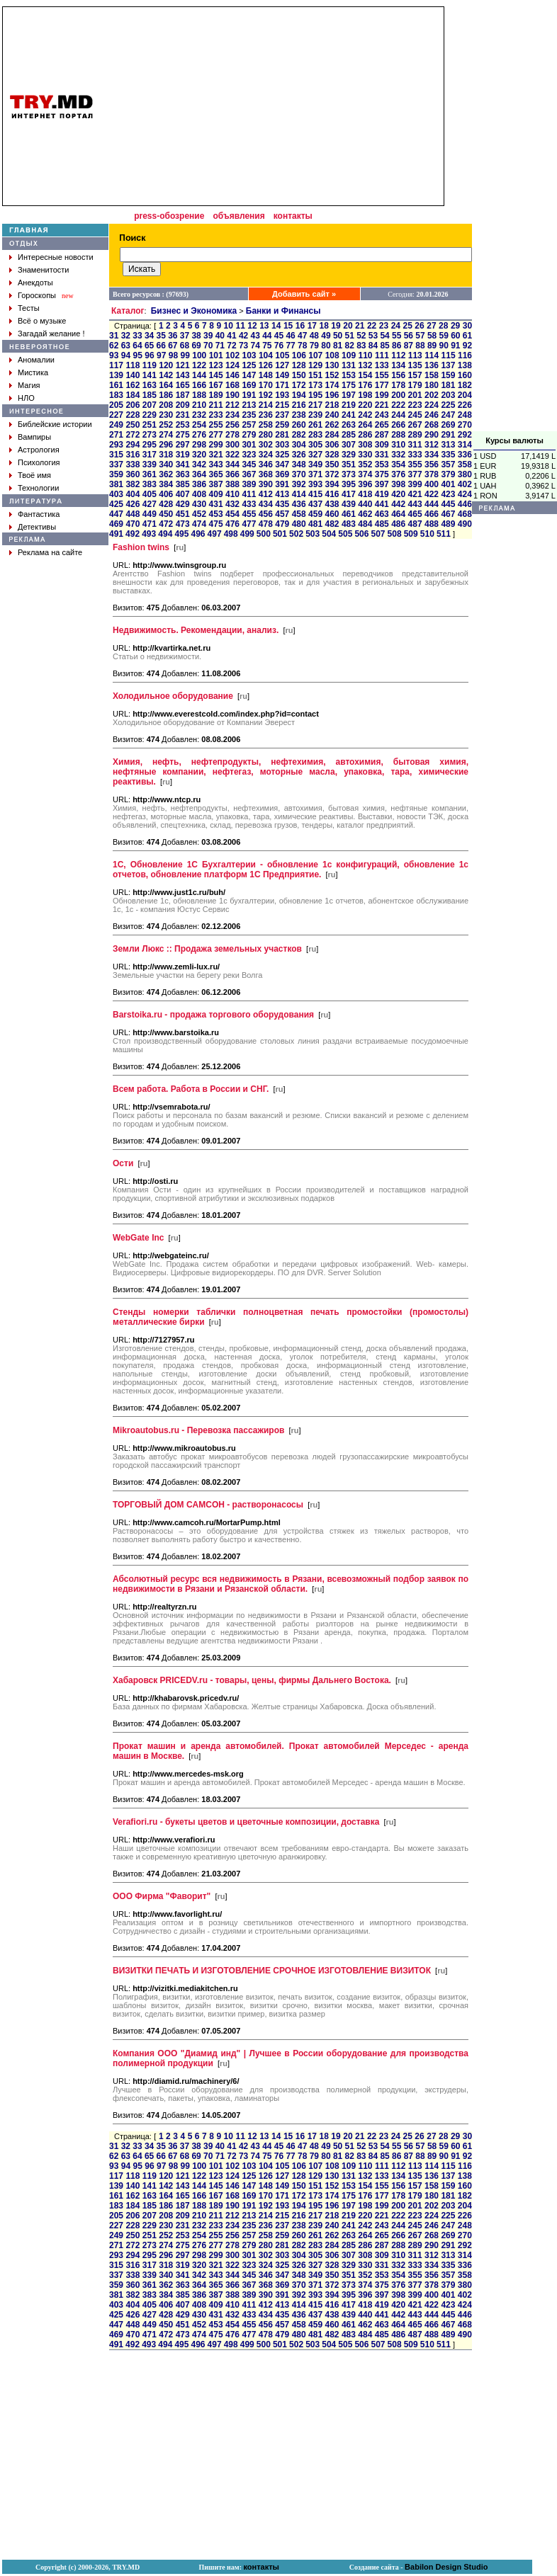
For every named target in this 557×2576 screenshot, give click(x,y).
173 (315, 385)
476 (232, 524)
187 (183, 395)
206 (132, 405)
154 (365, 375)
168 (232, 385)
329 (349, 455)
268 (431, 425)
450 (166, 514)
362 (166, 474)
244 (398, 415)
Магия (29, 385)
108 (332, 355)
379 (448, 474)
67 (172, 346)
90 (444, 346)
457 (282, 514)
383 (149, 484)
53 (373, 336)
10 (228, 326)
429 (183, 504)
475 (216, 524)
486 (398, 524)
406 (166, 494)
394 (332, 484)
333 (415, 455)
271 (116, 435)
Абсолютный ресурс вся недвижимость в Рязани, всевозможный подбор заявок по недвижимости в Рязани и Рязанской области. (290, 1584)
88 (419, 346)
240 (332, 415)
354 (398, 464)
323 (249, 455)
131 (349, 365)
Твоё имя (34, 475)
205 (116, 405)
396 (365, 484)
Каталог (128, 311)
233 (216, 415)
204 (465, 395)
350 (332, 464)
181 (448, 385)
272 (132, 435)
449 (149, 514)
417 (349, 494)
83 (361, 346)
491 (116, 534)
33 (137, 336)
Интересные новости (56, 257)
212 (232, 405)
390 (266, 484)
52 (361, 336)
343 (216, 464)
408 (199, 494)
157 (415, 375)
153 (349, 375)
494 (165, 534)
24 (395, 326)
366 (232, 474)
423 (448, 494)
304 (299, 445)
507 (378, 534)
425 (116, 504)
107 (315, 355)
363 (183, 474)
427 (149, 504)
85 (384, 346)
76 (278, 346)
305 (315, 445)
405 (149, 494)
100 (199, 355)
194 (299, 395)
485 (382, 524)
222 (398, 405)
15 (288, 326)
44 (266, 336)
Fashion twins (141, 547)
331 (382, 455)
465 (415, 514)
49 (325, 336)
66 (161, 346)
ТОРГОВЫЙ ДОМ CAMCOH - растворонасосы (208, 1505)
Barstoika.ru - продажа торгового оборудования (213, 1015)
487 (415, 524)
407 (183, 494)
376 (398, 474)
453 (216, 514)
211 (216, 405)
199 (382, 395)
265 (382, 425)
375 (382, 474)
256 (232, 425)
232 (199, 415)
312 (431, 445)
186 (166, 395)
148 (266, 375)
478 (266, 524)
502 (296, 534)
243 (382, 415)
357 (448, 464)
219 (349, 405)
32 (125, 336)
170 (266, 385)
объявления (238, 216)
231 (183, 415)
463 (382, 514)
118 (132, 365)
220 (365, 405)
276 (199, 435)
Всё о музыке (42, 321)
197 (349, 395)
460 (332, 514)
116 (465, 355)
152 (332, 375)
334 (431, 455)
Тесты (29, 308)
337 (116, 464)
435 (282, 504)
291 (448, 435)
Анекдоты (35, 282)
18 (323, 326)
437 (315, 504)
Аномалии (36, 359)
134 (398, 365)
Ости (123, 1163)
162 (132, 385)
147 (249, 375)
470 (132, 524)
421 (415, 494)
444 (431, 504)
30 (467, 326)
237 (282, 415)
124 (232, 365)
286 (365, 435)
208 (166, 405)
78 (302, 346)
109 (349, 355)
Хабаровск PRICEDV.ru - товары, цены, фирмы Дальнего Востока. (252, 1680)
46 (290, 336)
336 (465, 455)
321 (216, 455)
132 (365, 365)
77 (290, 346)
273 (149, 435)
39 (208, 336)
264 (365, 425)
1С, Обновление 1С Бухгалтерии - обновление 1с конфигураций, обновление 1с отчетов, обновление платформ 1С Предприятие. (290, 869)
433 (249, 504)
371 (315, 474)
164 (166, 385)
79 (314, 346)
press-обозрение (169, 216)
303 (282, 445)
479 (282, 524)
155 (382, 375)
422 (431, 494)
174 (332, 385)
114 (431, 355)
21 (359, 326)
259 (282, 425)
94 (125, 355)
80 (325, 346)
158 (431, 375)
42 (243, 336)
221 (382, 405)
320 (199, 455)
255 (216, 425)
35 (161, 336)
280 (266, 435)
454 (232, 514)
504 (329, 534)
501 (280, 534)
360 (132, 474)
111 (382, 355)
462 (365, 514)
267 (415, 425)
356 (431, 464)
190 (232, 395)
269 (448, 425)
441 (382, 504)
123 (216, 365)
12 (252, 326)
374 (365, 474)
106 (299, 355)
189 (216, 395)
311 (415, 445)
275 (183, 435)
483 (349, 524)
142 (166, 375)
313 (448, 445)
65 (149, 346)
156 (398, 375)
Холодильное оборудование (173, 696)
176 (365, 385)
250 (132, 425)
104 (266, 355)
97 (161, 355)
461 (349, 514)
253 (183, 425)
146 (232, 375)
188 (199, 395)
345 (249, 464)
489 (448, 524)
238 (299, 415)
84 (373, 346)
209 (183, 405)
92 (467, 346)
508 (395, 534)
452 (199, 514)
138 (465, 365)
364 (199, 474)
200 (398, 395)
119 (149, 365)
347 (282, 464)
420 (398, 494)
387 (216, 484)
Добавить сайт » (304, 294)
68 (184, 346)
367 (249, 474)
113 (415, 355)
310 (398, 445)
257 (249, 425)
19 (335, 326)
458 (299, 514)
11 (239, 326)
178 (398, 385)
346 (266, 464)
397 (382, 484)
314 (465, 445)
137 (448, 365)
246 (431, 415)
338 (132, 464)
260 (299, 425)
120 (166, 365)
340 (166, 464)
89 (432, 346)
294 (132, 445)
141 (149, 375)
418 (365, 494)
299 (216, 445)
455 (249, 514)
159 (448, 375)
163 (149, 385)
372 (332, 474)
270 (465, 425)
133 (382, 365)
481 (315, 524)
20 (347, 326)
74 (255, 346)
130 (332, 365)
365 (216, 474)
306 (332, 445)
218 (332, 405)
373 (349, 474)
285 (349, 435)
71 (220, 346)
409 (216, 494)
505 (345, 534)
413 (282, 494)
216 (299, 405)
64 (137, 346)
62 (113, 346)
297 (183, 445)
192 (266, 395)
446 (465, 504)
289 (415, 435)
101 (216, 355)
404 (132, 494)
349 (315, 464)
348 (299, 464)
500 (264, 534)
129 (315, 365)
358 (465, 464)
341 (183, 464)
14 (276, 326)
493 (149, 534)
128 (299, 365)
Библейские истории (55, 424)
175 (349, 385)
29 (455, 326)
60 (455, 336)
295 (149, 445)
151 (315, 375)
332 (398, 455)
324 (266, 455)
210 (199, 405)
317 (149, 455)
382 (132, 484)
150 (299, 375)
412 (266, 494)
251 (149, 425)
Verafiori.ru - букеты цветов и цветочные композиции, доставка (246, 1822)
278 (232, 435)
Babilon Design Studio (446, 2567)
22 (371, 326)
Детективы (37, 527)
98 (173, 355)
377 (415, 474)
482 (332, 524)
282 (299, 435)
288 (398, 435)
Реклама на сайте (50, 552)
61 (467, 336)
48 (314, 336)
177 (382, 385)
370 (299, 474)
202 (431, 395)
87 (408, 346)
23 (383, 326)
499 (247, 534)
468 (465, 514)
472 (166, 524)
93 (113, 355)
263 (349, 425)
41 (231, 336)
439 (349, 504)
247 (448, 415)
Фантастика (39, 514)
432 (232, 504)
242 (365, 415)
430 (199, 504)
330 (365, 455)
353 (382, 464)
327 (315, 455)
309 (382, 445)
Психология (39, 462)
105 (282, 355)
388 (232, 484)
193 (282, 395)
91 (455, 346)
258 (266, 425)
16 (300, 326)
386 (199, 484)
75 (266, 346)
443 (415, 504)
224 (431, 405)
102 (232, 355)
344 (232, 464)
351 (349, 464)
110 (365, 355)
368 (266, 474)
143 (183, 375)
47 (302, 336)
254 (199, 425)
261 (315, 425)
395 (349, 484)
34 (149, 336)
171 (282, 385)
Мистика (33, 372)
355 (415, 464)
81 (337, 346)
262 (332, 425)
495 (181, 534)
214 (266, 405)
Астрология (39, 449)
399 (415, 484)
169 (249, 385)
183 (116, 395)
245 (415, 415)
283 (315, 435)
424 (465, 494)
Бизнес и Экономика (194, 311)
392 (299, 484)
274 (166, 435)
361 (149, 474)
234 (232, 415)
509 (411, 534)
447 (116, 514)
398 (398, 484)
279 (249, 435)
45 (278, 336)
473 (183, 524)
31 (113, 336)
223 (415, 405)
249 (116, 425)
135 (415, 365)
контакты (293, 216)
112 (398, 355)
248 (465, 415)
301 (249, 445)
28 (443, 326)
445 (448, 504)
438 (332, 504)
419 (382, 494)
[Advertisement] (514, 218)
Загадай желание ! (51, 333)
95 (137, 355)
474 (199, 524)
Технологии (38, 488)
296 (166, 445)
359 (116, 474)
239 (315, 415)
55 (396, 336)
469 (116, 524)
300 (232, 445)
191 (249, 395)
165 (183, 385)
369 (282, 474)
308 (365, 445)
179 (415, 385)
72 (231, 346)
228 (132, 415)
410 (232, 494)
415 (315, 494)
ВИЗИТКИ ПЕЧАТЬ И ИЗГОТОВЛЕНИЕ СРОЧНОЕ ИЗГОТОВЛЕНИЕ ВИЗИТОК (272, 1971)
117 (116, 365)
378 (431, 474)
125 (249, 365)
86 (396, 346)
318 (166, 455)
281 (282, 435)
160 (465, 375)
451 (183, 514)
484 (365, 524)
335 (448, 455)
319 (183, 455)
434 (266, 504)
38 (196, 336)
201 (415, 395)
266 (398, 425)
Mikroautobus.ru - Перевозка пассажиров (198, 1430)
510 (427, 534)
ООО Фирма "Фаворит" (161, 1896)
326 (299, 455)
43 (255, 336)
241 (349, 415)
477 (249, 524)
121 (183, 365)
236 (266, 415)
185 (149, 395)
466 (431, 514)
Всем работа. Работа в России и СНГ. (191, 1089)
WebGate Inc (138, 1238)
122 (199, 365)
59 (444, 336)
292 (465, 435)
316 (132, 455)
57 (419, 336)
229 (149, 415)
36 (172, 336)
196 (332, 395)
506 (361, 534)
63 (125, 346)
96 (149, 355)
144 (199, 375)
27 (431, 326)
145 (216, 375)
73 (243, 346)
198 (365, 395)
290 (431, 435)
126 (266, 365)
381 (116, 484)
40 (220, 336)
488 (431, 524)
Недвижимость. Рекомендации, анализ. (195, 630)
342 (199, 464)
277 (216, 435)
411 (249, 494)
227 (116, 415)
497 (215, 534)
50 (337, 336)
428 (166, 504)
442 (398, 504)
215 (282, 405)
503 (312, 534)
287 (382, 435)
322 (232, 455)
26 (419, 326)
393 (315, 484)
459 (315, 514)
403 (116, 494)
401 (448, 484)
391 (282, 484)
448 (132, 514)
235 (249, 415)
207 (149, 405)
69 (196, 346)
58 (432, 336)
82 (349, 346)
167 (216, 385)
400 (431, 484)
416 (332, 494)
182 (465, 385)
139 (116, 375)
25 (407, 326)
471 (149, 524)
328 (332, 455)
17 (312, 326)
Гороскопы (37, 295)
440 (365, 504)
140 (132, 375)
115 (448, 355)
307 (349, 445)
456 (266, 514)
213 (249, 405)
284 (332, 435)
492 (132, 534)
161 (116, 385)
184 (132, 395)
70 (208, 346)
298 (199, 445)
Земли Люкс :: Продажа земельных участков (207, 949)
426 (132, 504)
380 (465, 474)
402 (465, 484)
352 (365, 464)
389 (249, 484)
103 (249, 355)
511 (444, 534)
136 (431, 365)
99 (185, 355)
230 (166, 415)
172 (299, 385)
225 (448, 405)
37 (184, 336)
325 (282, 455)
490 (465, 524)
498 (231, 534)
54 (384, 336)
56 (408, 336)
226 (465, 405)
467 (448, 514)
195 (315, 395)
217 (315, 405)
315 (116, 455)
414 (299, 494)
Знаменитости (43, 270)
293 (116, 445)
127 (282, 365)
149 (282, 375)
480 (299, 524)
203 (448, 395)
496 (198, 534)
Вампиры (34, 437)
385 (183, 484)
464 (398, 514)
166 (199, 385)
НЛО (26, 398)
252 (166, 425)
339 (149, 464)
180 (431, 385)
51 (349, 336)
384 (166, 484)
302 (266, 445)
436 (299, 504)
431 (216, 504)
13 (264, 326)
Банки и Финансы (283, 311)
